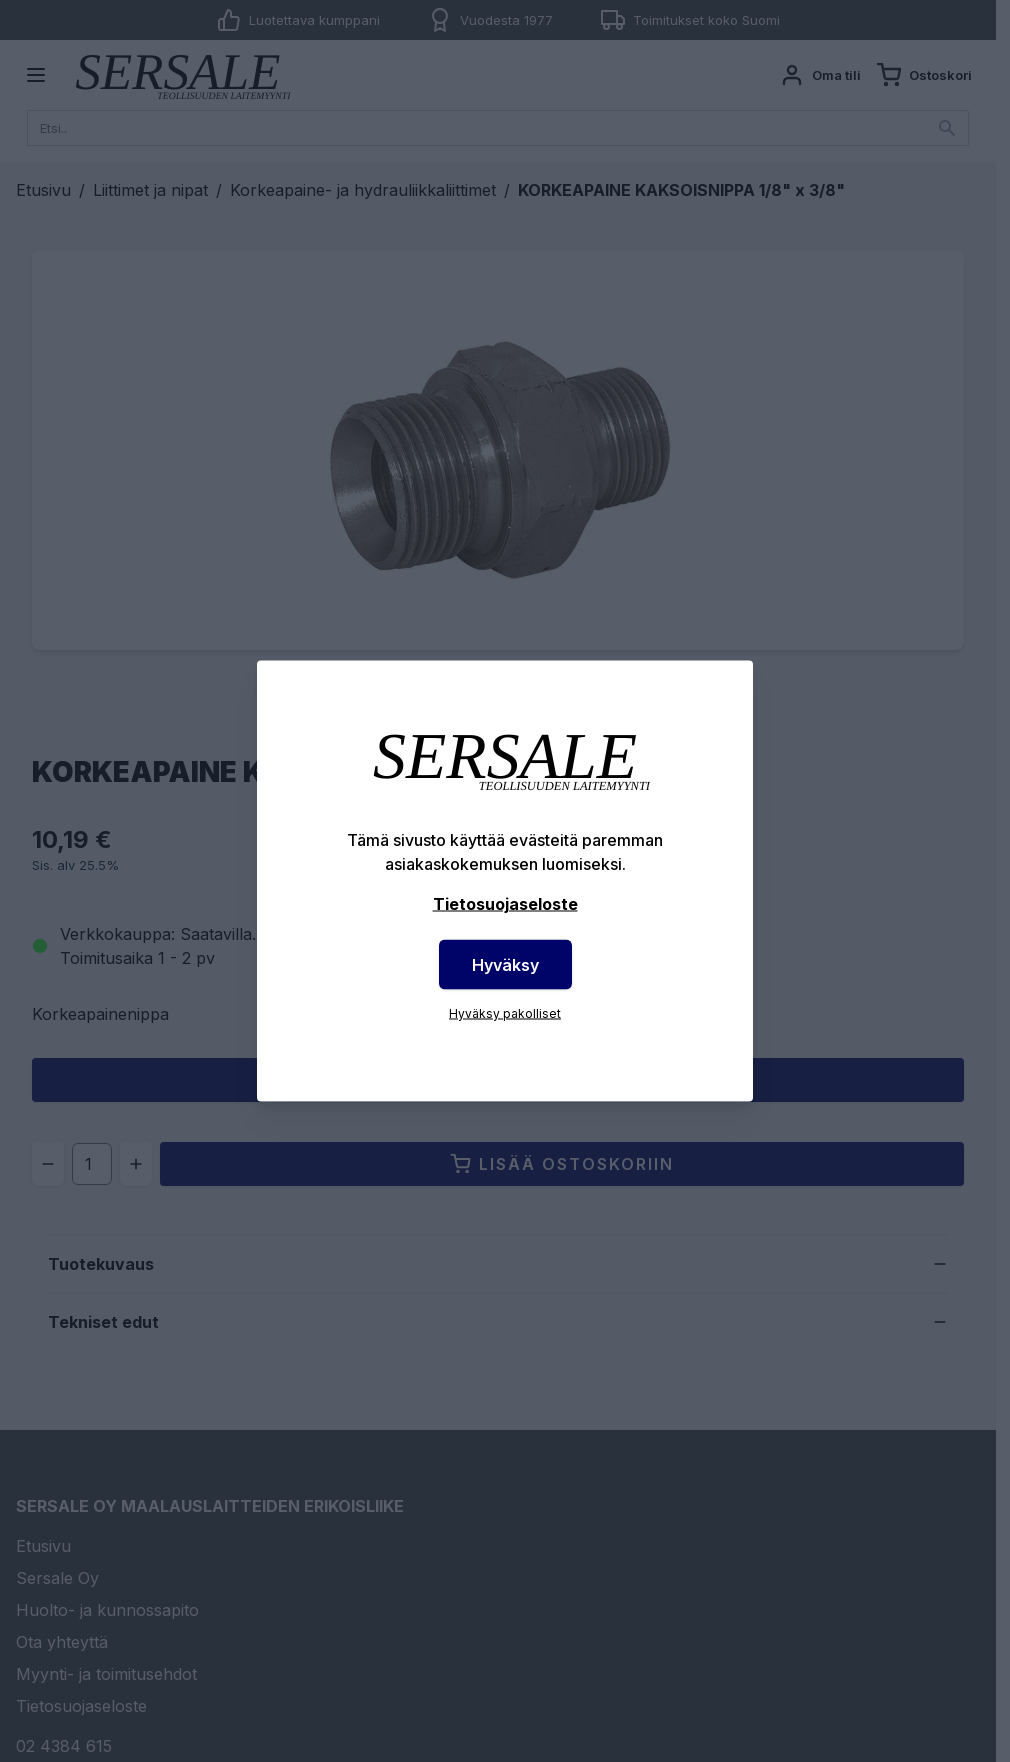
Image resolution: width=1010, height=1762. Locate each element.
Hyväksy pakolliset (505, 1013)
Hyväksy (505, 965)
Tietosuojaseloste (505, 904)
